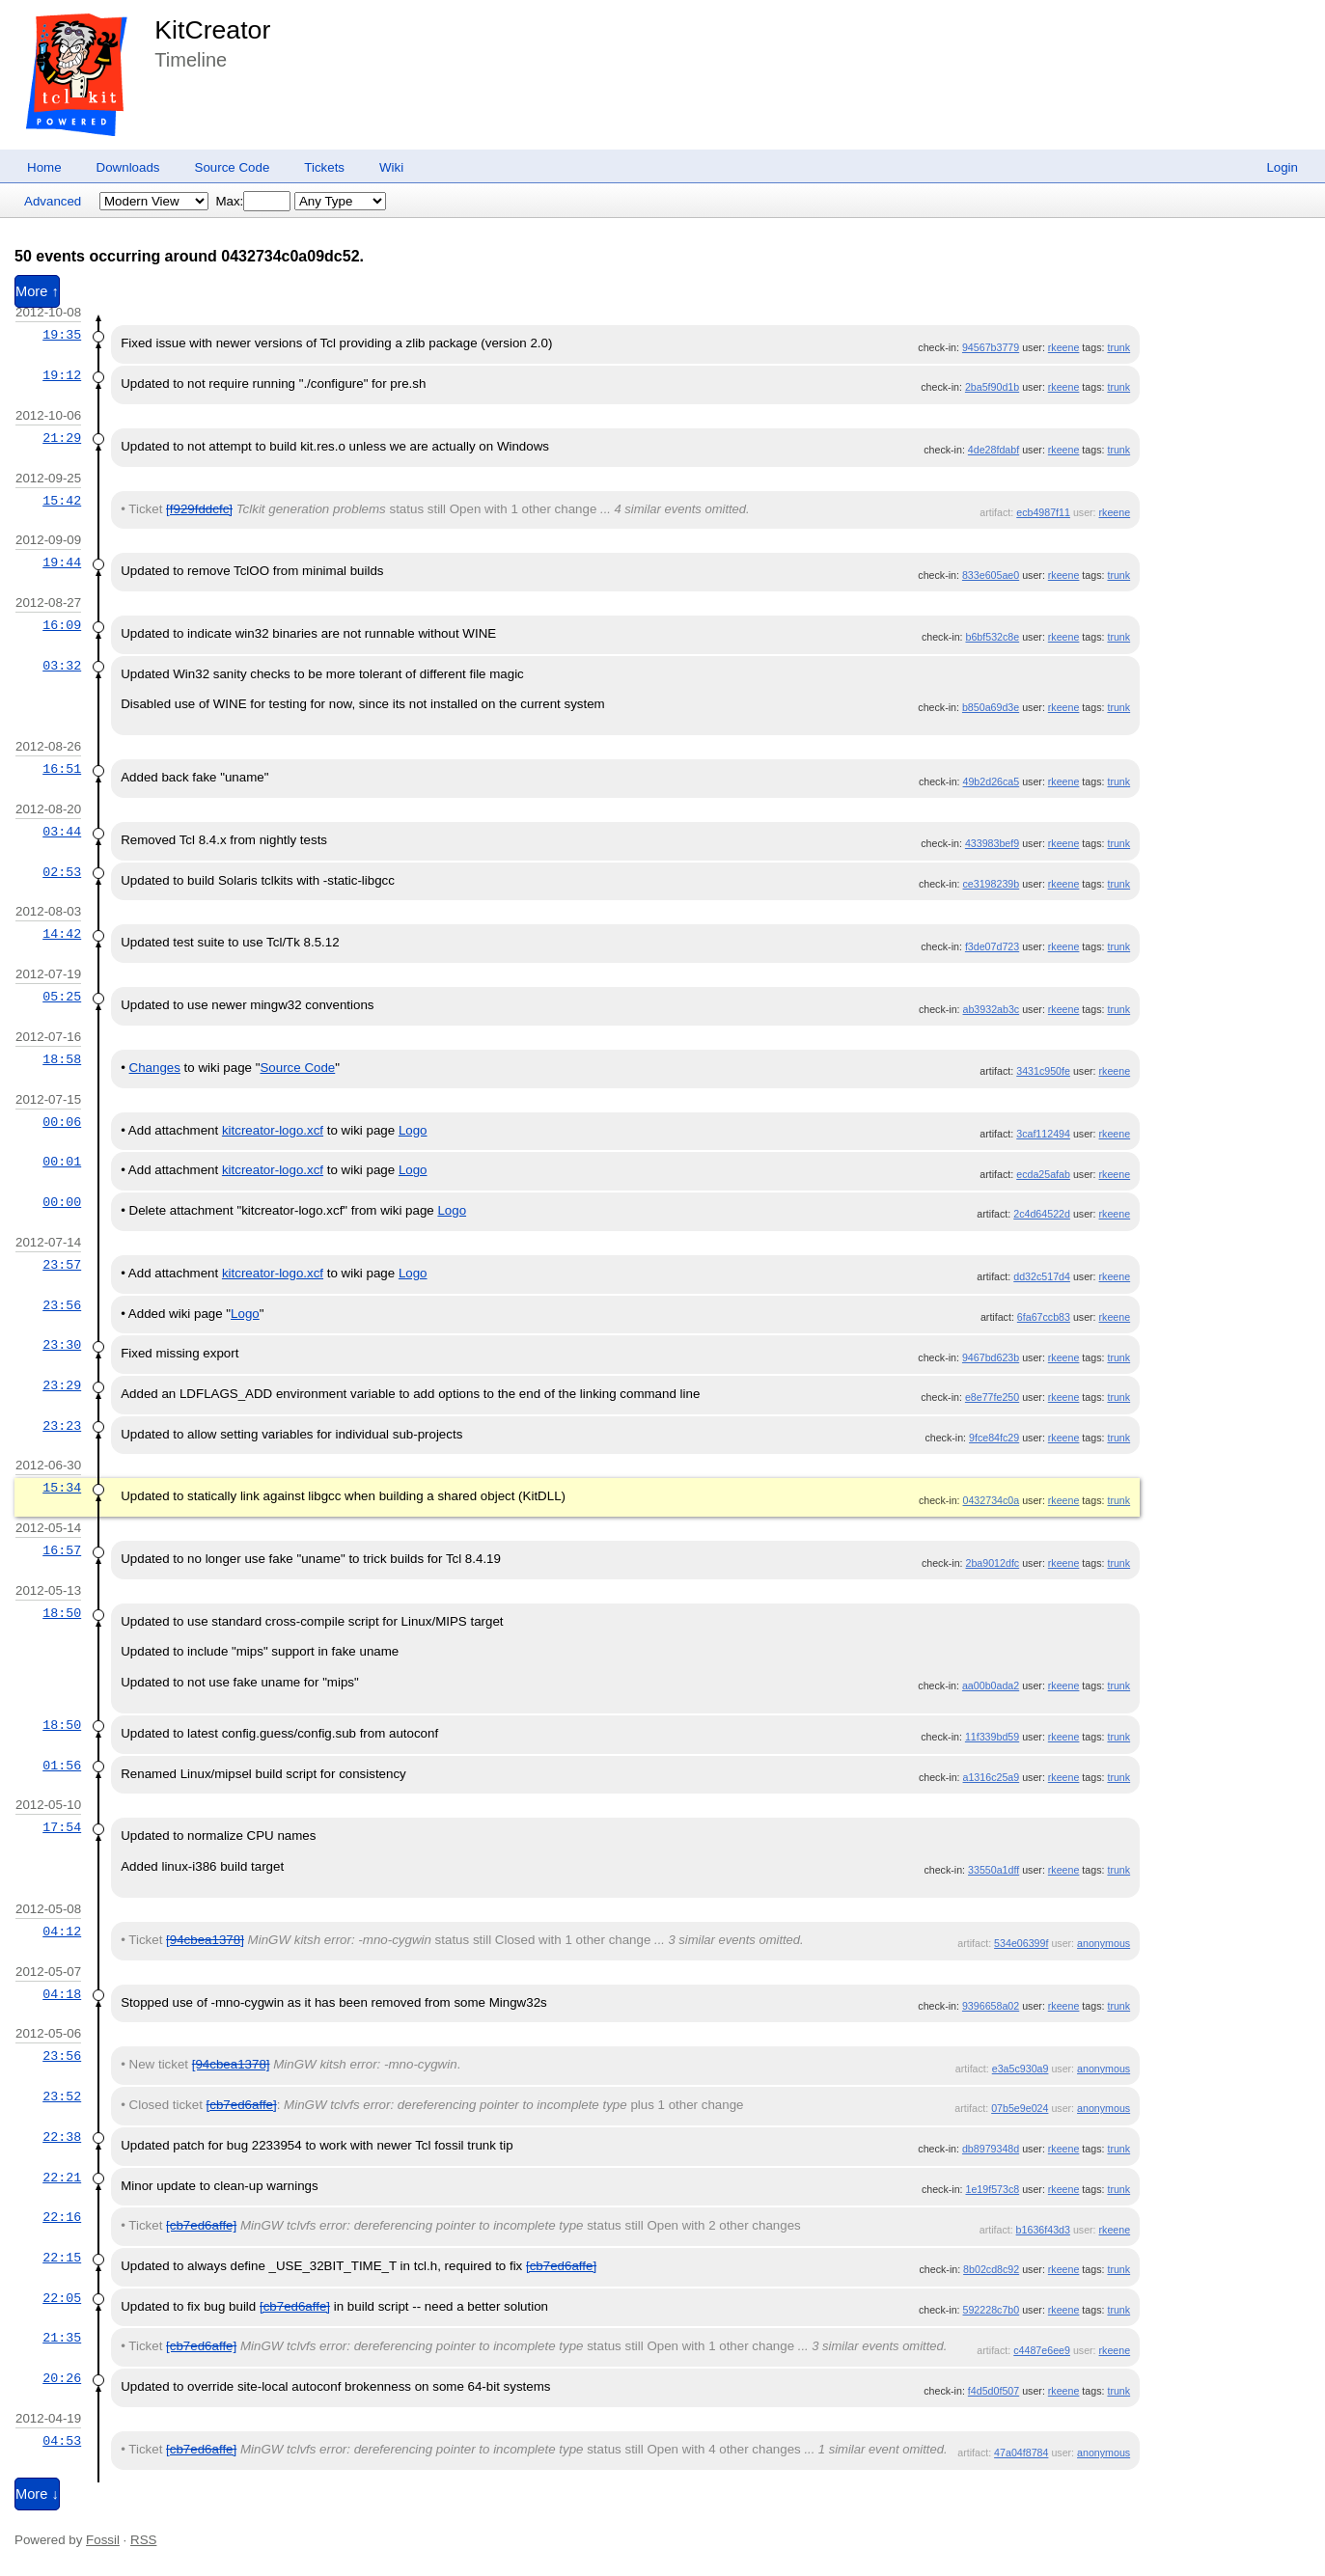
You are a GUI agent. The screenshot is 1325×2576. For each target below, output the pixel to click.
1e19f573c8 (992, 2189)
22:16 (61, 2217)
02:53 (61, 872)
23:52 (61, 2096)
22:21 (61, 2177)
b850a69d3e (990, 707)
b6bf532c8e (992, 637)
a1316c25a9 (991, 1777)
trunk (1118, 347)
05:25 (61, 996)
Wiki (391, 167)
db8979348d (990, 2148)
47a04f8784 (1021, 2452)
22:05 (61, 2298)
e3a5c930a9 (1020, 2068)
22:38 (61, 2137)
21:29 (61, 438)
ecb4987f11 (1043, 512)
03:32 (61, 665)
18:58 (61, 1059)
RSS (143, 2540)
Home (44, 167)
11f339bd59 (992, 1736)
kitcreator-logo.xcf (272, 1130)
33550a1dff (993, 1870)
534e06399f (1021, 1943)
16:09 (61, 625)
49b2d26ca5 (991, 781)
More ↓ (37, 2494)
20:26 (61, 2378)
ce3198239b (991, 884)
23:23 (61, 1426)
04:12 (61, 1931)
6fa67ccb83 (1043, 1317)
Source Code (232, 167)
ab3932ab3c (991, 1009)
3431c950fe (1043, 1071)
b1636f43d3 (1043, 2229)
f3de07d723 (992, 946)
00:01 (61, 1161)
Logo (413, 1130)
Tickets (324, 167)
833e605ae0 (990, 575)
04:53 (61, 2441)
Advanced (52, 201)
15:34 (61, 1487)
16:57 (61, 1550)
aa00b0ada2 (990, 1685)
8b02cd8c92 (991, 2269)
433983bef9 (992, 843)
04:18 (61, 1994)
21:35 (61, 2337)
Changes (154, 1067)
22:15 (61, 2257)
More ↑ (37, 291)
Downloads (128, 167)
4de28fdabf (993, 449)
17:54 (61, 1827)
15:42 (61, 500)
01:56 (61, 1765)
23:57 (61, 1265)
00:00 (61, 1202)
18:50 (61, 1613)
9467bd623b (990, 1357)
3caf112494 (1043, 1133)
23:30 (61, 1345)
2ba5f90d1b (992, 387)
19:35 (61, 334)
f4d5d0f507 (993, 2391)
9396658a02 (990, 2006)
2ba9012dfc (992, 1563)
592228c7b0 (991, 2310)
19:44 (61, 562)
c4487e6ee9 (1041, 2350)
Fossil (103, 2540)
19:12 (61, 375)
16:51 (61, 769)
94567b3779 (990, 347)
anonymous (1103, 1943)
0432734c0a (991, 1500)
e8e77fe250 (992, 1397)
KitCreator (212, 29)
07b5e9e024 (1019, 2108)
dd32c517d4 (1041, 1276)
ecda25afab (1043, 1174)
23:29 (61, 1385)
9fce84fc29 (994, 1437)
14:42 (61, 934)
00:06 (61, 1122)
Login (1282, 167)
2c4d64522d (1041, 1213)
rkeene (1064, 347)
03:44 (61, 831)
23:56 (61, 1305)
